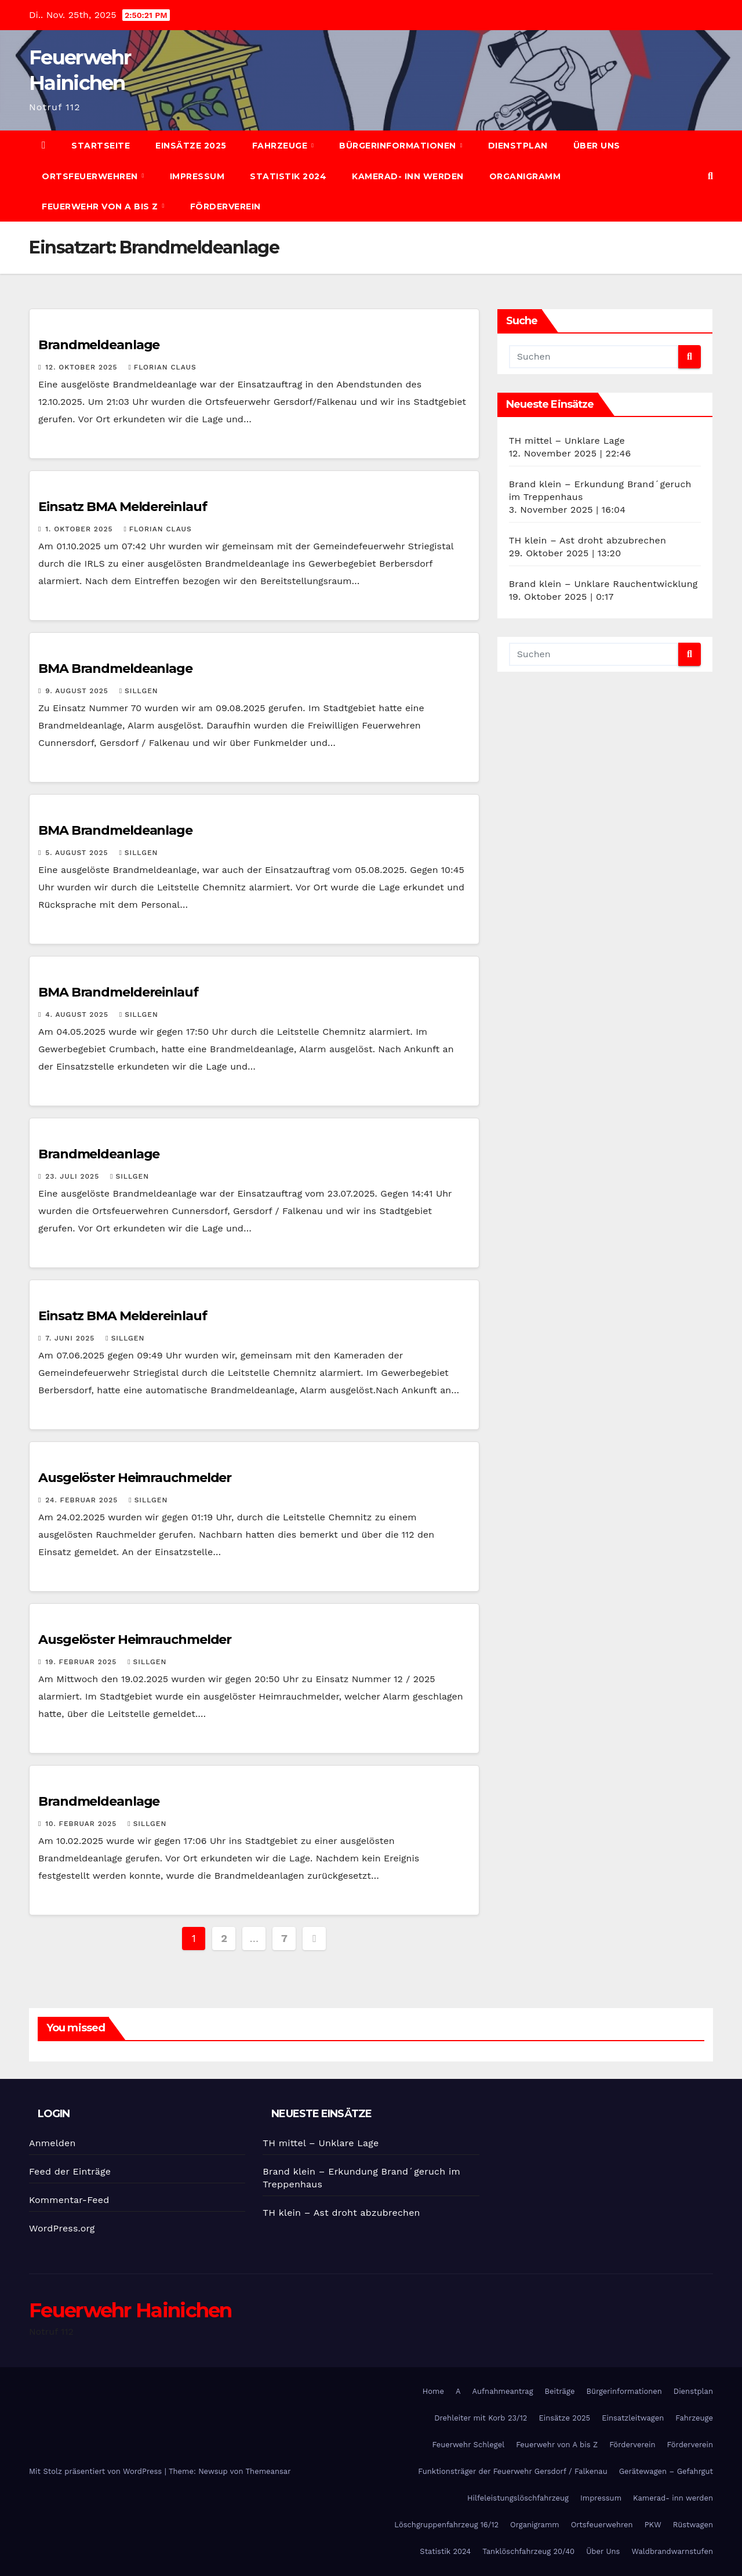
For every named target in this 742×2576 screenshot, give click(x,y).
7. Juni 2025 (71, 1338)
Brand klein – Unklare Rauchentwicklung (603, 583)
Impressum (197, 176)
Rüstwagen (693, 2524)
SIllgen (138, 691)
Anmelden (52, 2143)
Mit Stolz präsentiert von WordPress (97, 2471)
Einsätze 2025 (191, 145)
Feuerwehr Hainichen (130, 2310)
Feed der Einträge (70, 2171)
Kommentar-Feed (69, 2199)
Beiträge (560, 2391)
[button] (710, 176)
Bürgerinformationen (399, 145)
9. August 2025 (78, 691)
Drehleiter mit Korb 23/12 (480, 2418)
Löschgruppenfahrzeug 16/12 (446, 2524)
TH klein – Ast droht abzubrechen (587, 540)
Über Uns (596, 145)
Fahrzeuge (281, 145)
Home (433, 2391)
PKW (653, 2524)
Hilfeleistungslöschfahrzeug (518, 2498)
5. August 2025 (78, 853)
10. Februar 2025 (82, 1824)
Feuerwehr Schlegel (468, 2444)
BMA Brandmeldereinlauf (118, 992)
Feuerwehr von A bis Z (101, 206)
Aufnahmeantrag (502, 2391)
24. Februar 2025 (83, 1500)
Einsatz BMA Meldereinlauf (122, 507)
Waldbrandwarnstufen (672, 2551)
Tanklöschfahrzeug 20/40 (528, 2551)
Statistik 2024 (288, 176)
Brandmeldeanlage (98, 345)
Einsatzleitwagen (633, 2418)
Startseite (100, 145)
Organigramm (525, 176)
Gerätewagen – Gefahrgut (666, 2471)
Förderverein (225, 206)
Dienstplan (518, 145)
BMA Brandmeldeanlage (115, 668)
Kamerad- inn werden (408, 176)
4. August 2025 (78, 1014)
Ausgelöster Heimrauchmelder (134, 1478)
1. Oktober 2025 (80, 529)
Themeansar (268, 2471)
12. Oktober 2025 (82, 367)
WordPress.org (62, 2228)
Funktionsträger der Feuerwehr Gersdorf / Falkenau (512, 2471)
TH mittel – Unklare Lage (567, 440)
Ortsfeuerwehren (91, 176)
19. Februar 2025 (82, 1662)
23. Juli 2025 (73, 1176)
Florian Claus (162, 367)
